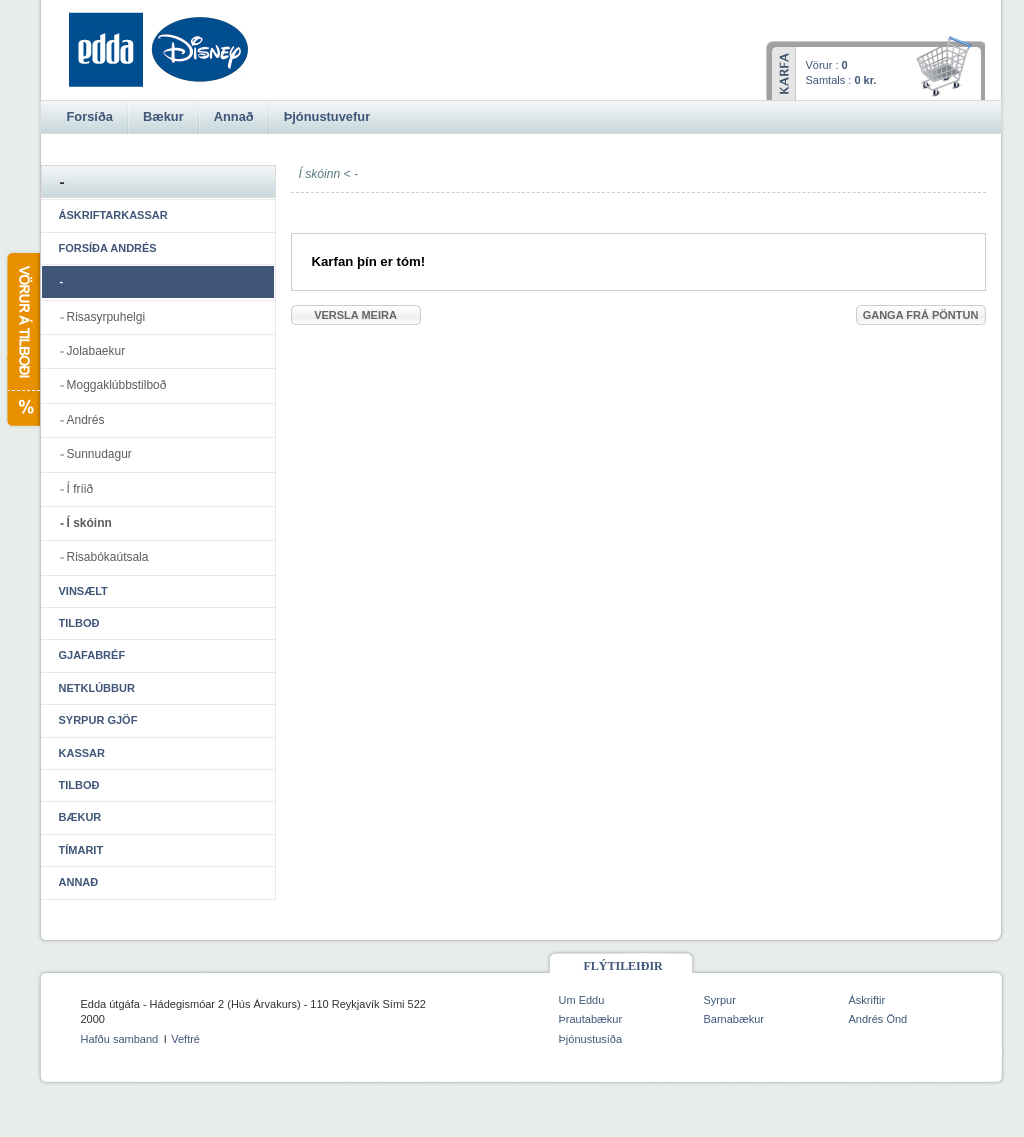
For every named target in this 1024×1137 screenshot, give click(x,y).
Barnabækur (734, 1019)
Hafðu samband (120, 1039)
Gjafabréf (92, 655)
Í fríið (80, 489)
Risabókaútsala (108, 557)
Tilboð (79, 623)
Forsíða (90, 116)
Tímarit (81, 850)
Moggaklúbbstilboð (117, 385)
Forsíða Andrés (108, 248)
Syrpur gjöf (98, 720)
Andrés (86, 420)
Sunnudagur (99, 454)
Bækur (80, 817)
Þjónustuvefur (327, 116)
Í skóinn (89, 523)
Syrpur (720, 1000)
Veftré (185, 1039)
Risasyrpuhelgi (106, 317)
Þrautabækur (591, 1019)
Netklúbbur (97, 688)
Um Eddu (582, 1000)
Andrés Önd (878, 1019)
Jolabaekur (96, 351)
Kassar (82, 753)
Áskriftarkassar (113, 215)
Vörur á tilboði (22, 339)
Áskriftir (867, 1000)
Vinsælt (83, 591)
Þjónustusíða (591, 1039)
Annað (79, 882)
